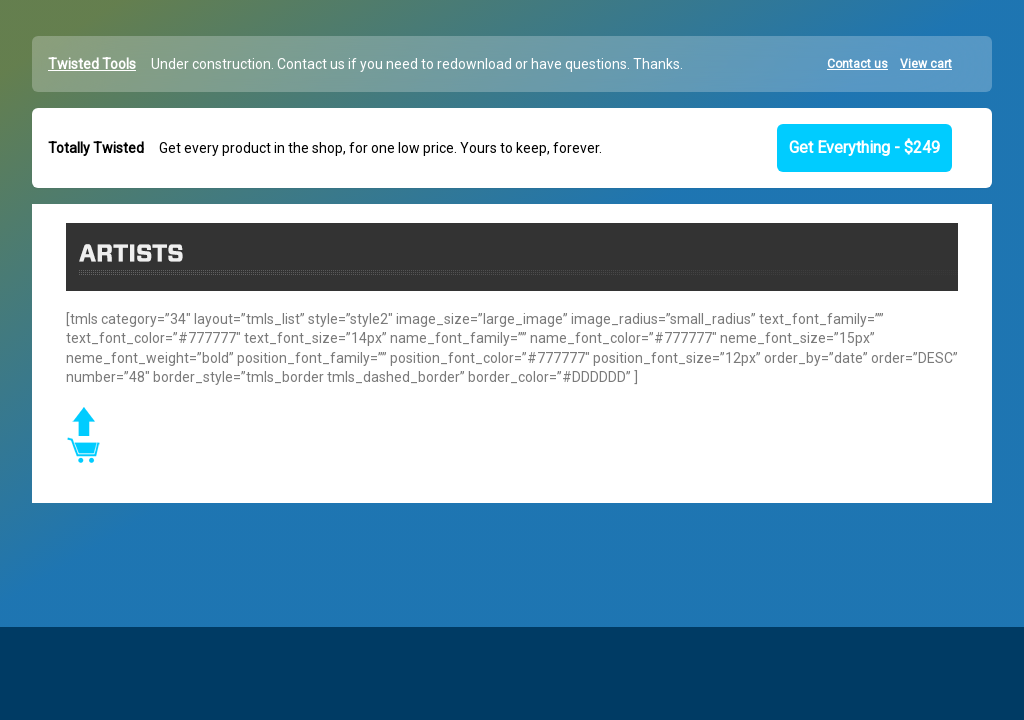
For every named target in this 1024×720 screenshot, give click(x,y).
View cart (926, 64)
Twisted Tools (92, 64)
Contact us (857, 64)
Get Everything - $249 (864, 147)
